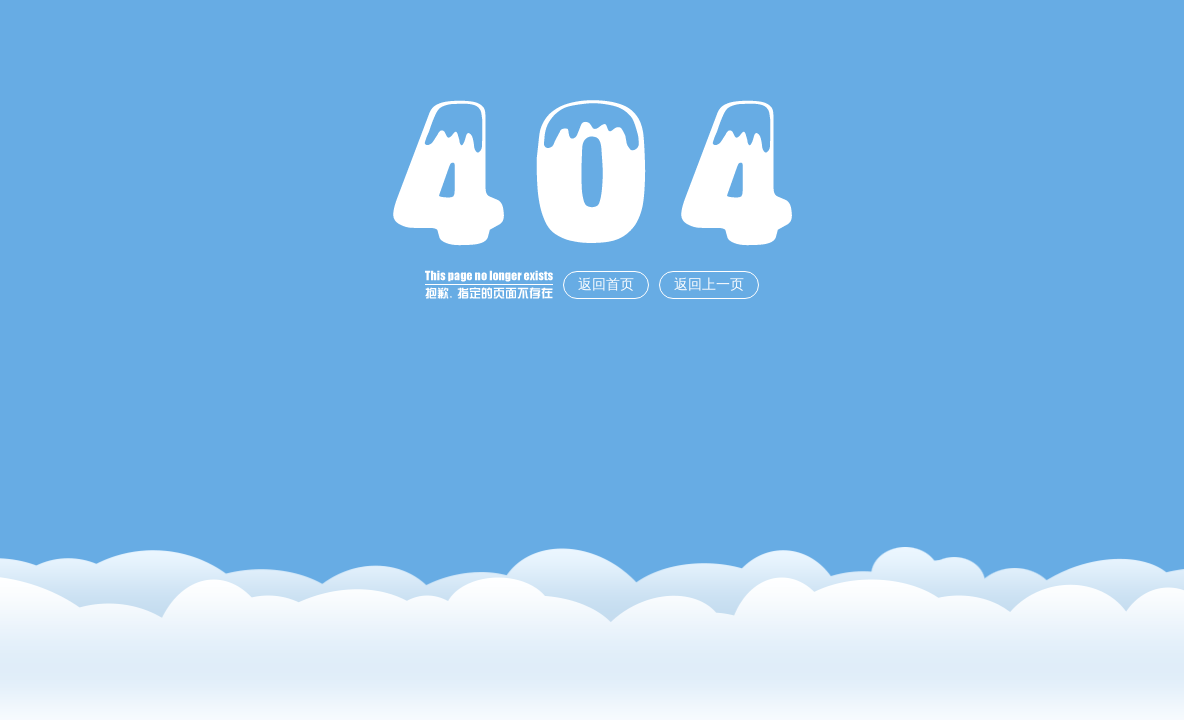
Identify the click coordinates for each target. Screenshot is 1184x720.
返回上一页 (709, 284)
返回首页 (606, 284)
